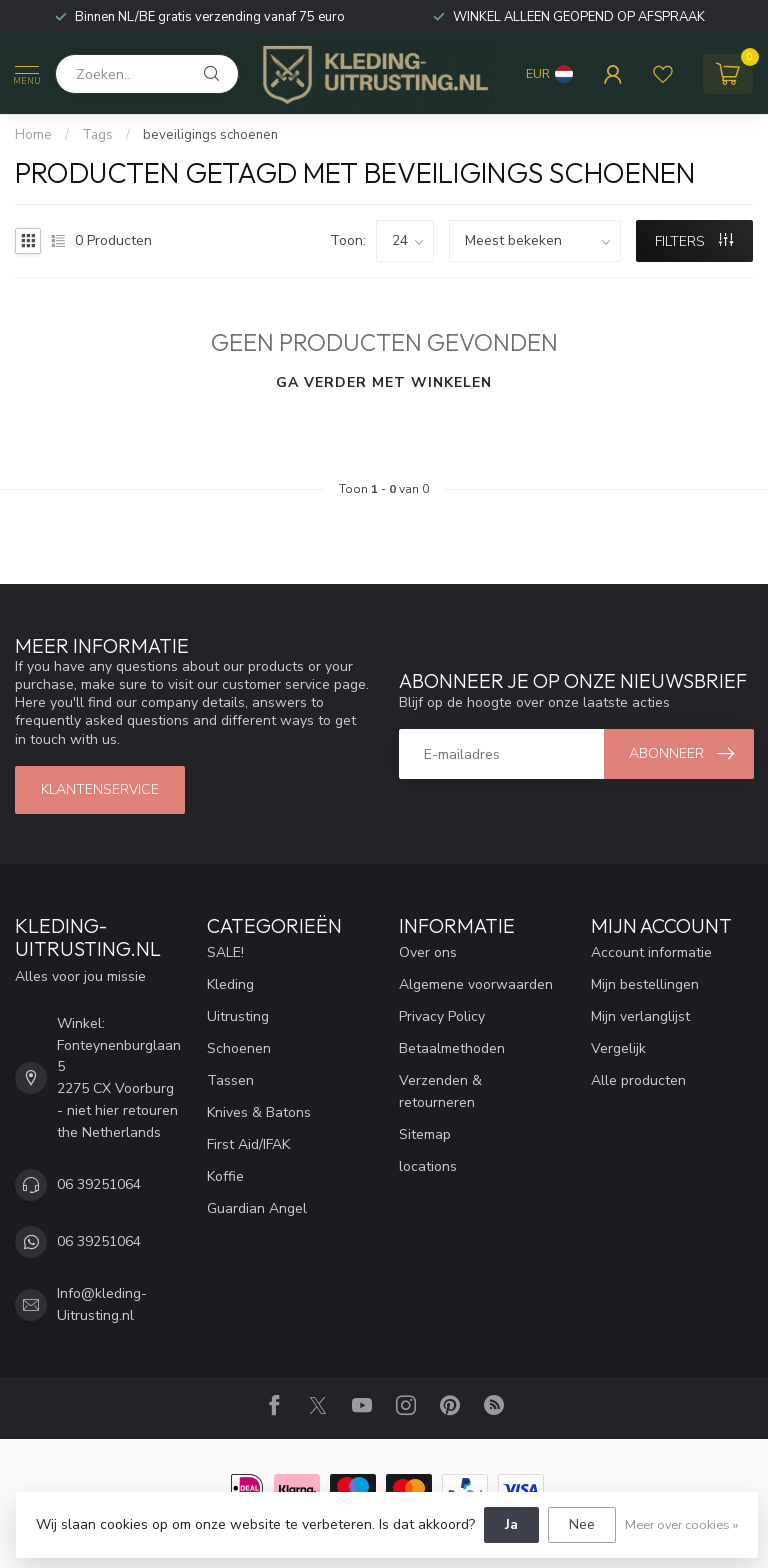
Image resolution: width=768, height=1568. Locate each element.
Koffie (225, 1176)
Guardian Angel (257, 1208)
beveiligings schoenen (210, 135)
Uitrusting (238, 1016)
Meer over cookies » (681, 1524)
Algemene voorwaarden (476, 984)
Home (33, 135)
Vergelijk (618, 1048)
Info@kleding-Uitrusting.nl (102, 1304)
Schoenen (239, 1048)
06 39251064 (99, 1184)
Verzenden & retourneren (440, 1091)
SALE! (225, 952)
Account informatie (651, 952)
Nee (582, 1524)
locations (428, 1166)
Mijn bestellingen (645, 984)
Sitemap (425, 1134)
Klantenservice (100, 789)
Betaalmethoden (452, 1048)
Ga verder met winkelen (384, 382)
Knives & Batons (259, 1112)
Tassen (230, 1080)
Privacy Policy (442, 1016)
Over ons (428, 952)
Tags (97, 135)
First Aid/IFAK (248, 1144)
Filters (694, 241)
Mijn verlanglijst (640, 1016)
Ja (511, 1524)
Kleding (230, 984)
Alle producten (638, 1080)
